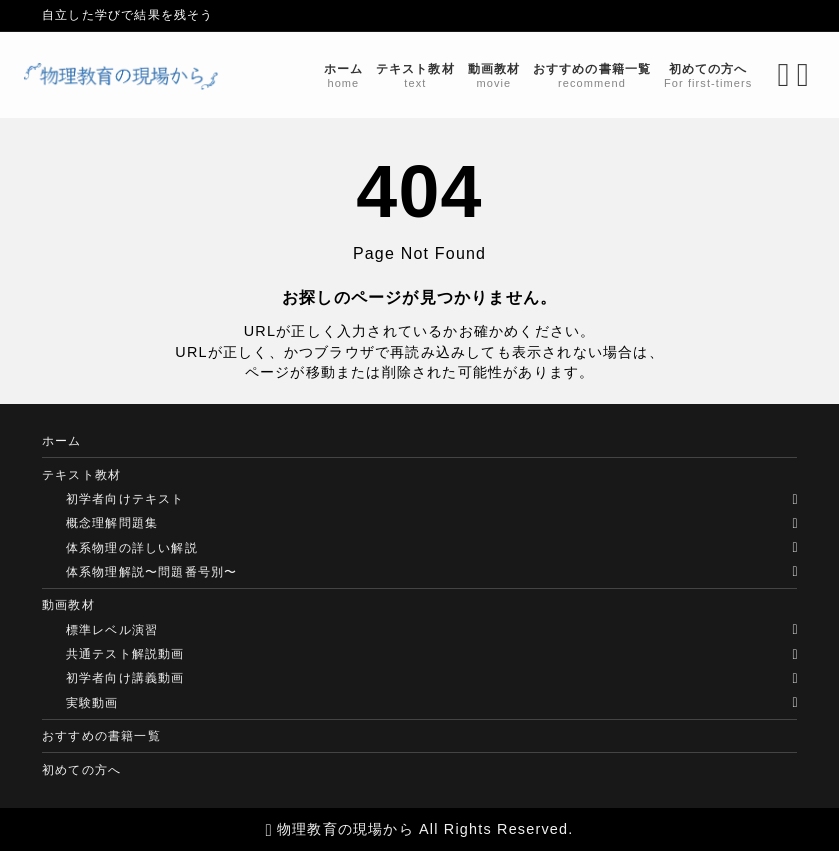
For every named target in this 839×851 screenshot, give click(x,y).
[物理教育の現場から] (140, 75)
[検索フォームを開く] (765, 75)
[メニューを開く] (787, 75)
